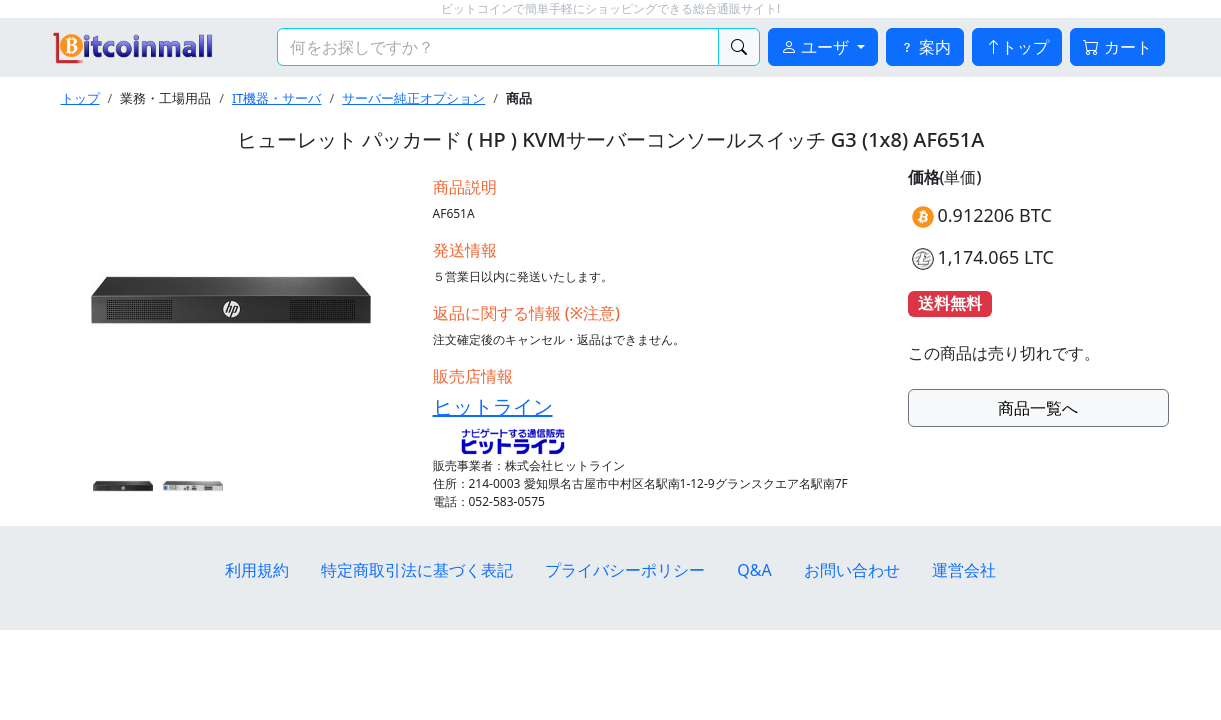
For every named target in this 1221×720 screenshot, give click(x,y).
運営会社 (964, 570)
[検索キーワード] (498, 47)
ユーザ (817, 47)
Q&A (754, 570)
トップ (1017, 47)
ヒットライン (493, 406)
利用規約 (257, 570)
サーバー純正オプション (413, 98)
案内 (925, 47)
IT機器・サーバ (276, 98)
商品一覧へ (1038, 408)
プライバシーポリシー (625, 570)
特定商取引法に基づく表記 (417, 570)
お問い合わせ (852, 570)
